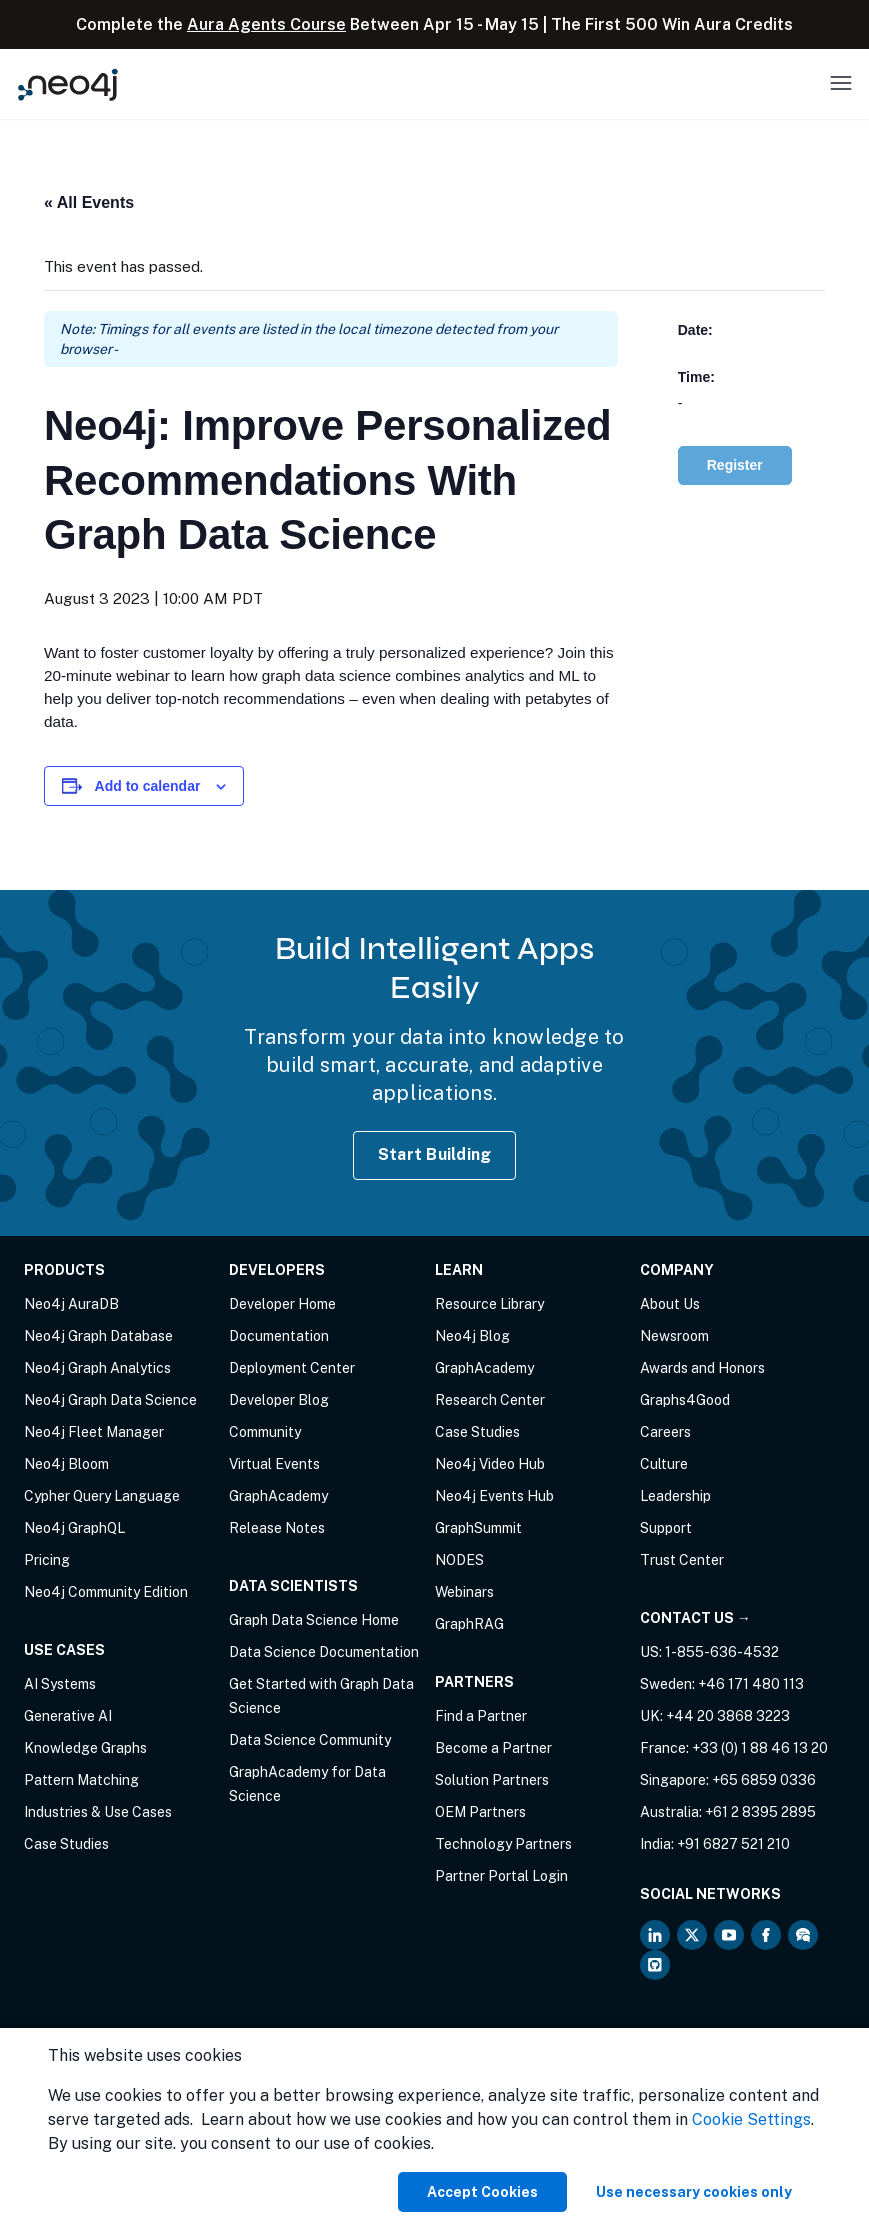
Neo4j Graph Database (98, 1336)
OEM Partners (480, 1812)
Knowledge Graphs (85, 1748)
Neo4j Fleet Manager (94, 1432)
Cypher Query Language (102, 1496)
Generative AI (68, 1716)
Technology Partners (503, 1844)
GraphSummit (478, 1528)
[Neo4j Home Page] (68, 84)
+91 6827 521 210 (733, 1844)
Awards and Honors (702, 1368)
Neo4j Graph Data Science (110, 1400)
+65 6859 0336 (764, 1780)
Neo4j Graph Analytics (97, 1368)
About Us (670, 1304)
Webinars (464, 1592)
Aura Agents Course (266, 24)
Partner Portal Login (501, 1876)
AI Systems (60, 1684)
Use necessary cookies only (694, 2192)
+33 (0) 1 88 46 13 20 (760, 1748)
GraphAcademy (278, 1496)
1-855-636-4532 (722, 1652)
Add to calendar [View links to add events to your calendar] (148, 786)
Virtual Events (274, 1464)
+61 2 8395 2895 (760, 1812)
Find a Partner (481, 1716)
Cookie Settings (751, 2119)
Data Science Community (310, 1740)
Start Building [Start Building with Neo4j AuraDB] (435, 1154)
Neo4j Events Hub (494, 1496)
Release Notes (277, 1528)
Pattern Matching (81, 1780)
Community (265, 1432)
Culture (664, 1464)
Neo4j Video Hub (490, 1464)
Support (666, 1528)
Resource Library (489, 1304)
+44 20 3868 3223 (728, 1716)
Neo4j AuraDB (71, 1304)
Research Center (490, 1400)
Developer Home (282, 1304)
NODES (459, 1560)
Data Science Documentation (324, 1652)
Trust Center (682, 1560)
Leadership (675, 1496)
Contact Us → (695, 1618)
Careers (665, 1432)
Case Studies (66, 1844)
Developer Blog (279, 1400)
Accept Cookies (482, 2192)
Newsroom (674, 1336)
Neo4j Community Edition (106, 1592)
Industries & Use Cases (98, 1812)
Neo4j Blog (472, 1336)
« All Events (89, 202)
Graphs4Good (685, 1400)
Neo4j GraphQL (74, 1528)
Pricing (47, 1560)
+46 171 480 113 (751, 1684)
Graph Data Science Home (314, 1620)
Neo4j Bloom (66, 1464)
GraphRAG (469, 1624)
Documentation (279, 1336)
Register (735, 465)
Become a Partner (493, 1748)
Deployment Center (292, 1368)
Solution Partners (492, 1780)
